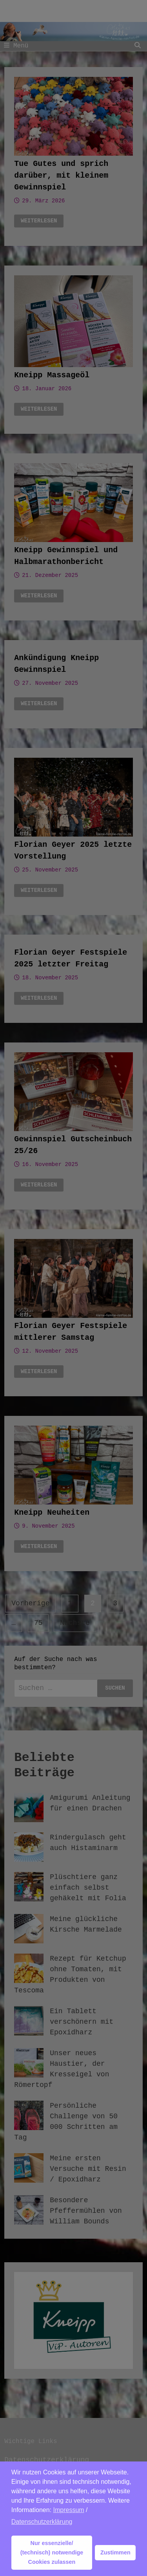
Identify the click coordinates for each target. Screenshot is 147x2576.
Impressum (68, 2510)
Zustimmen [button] (115, 2552)
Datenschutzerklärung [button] (42, 2521)
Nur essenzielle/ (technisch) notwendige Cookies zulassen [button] (51, 2552)
